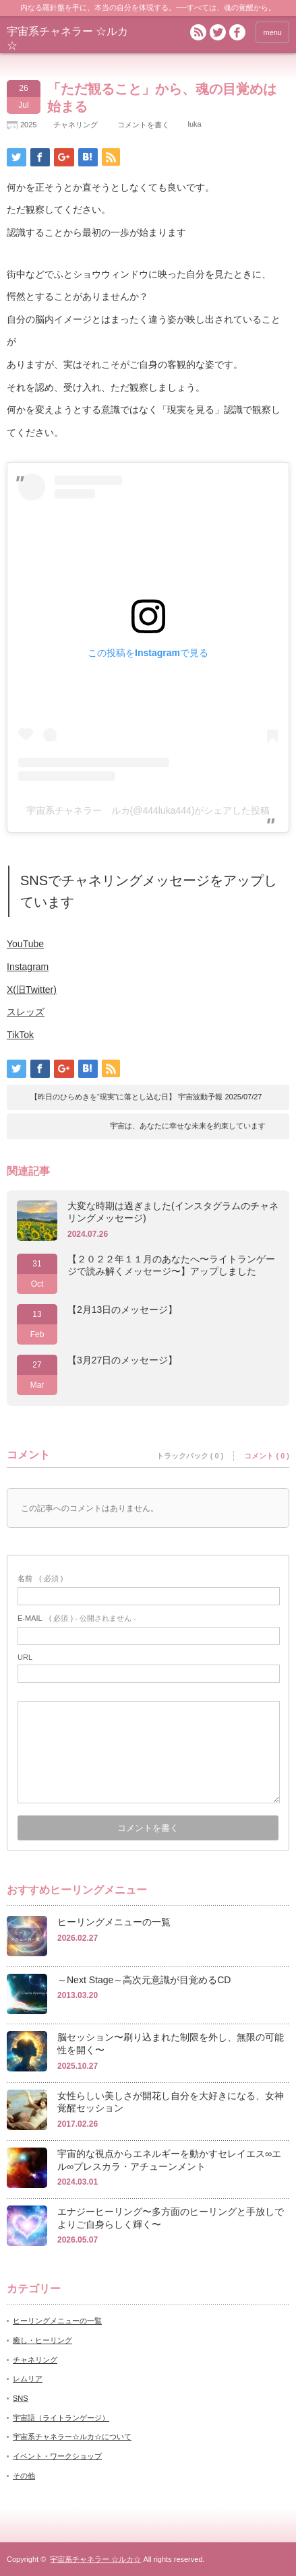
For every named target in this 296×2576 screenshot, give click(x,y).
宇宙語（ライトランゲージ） (61, 2418)
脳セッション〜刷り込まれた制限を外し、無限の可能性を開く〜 (170, 2043)
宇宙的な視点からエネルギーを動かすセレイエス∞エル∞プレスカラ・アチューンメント (169, 2160)
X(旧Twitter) (32, 989)
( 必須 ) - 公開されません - (77, 1618)
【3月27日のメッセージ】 (122, 1360)
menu (272, 32)
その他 (24, 2476)
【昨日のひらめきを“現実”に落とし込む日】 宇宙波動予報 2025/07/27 (146, 1097)
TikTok (20, 1034)
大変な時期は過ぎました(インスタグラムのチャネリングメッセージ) (172, 1211)
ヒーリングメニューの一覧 (114, 1922)
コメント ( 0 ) (266, 1456)
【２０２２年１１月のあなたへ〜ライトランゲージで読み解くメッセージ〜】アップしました (171, 1265)
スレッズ (26, 1011)
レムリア (27, 2379)
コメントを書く (143, 125)
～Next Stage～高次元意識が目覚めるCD (144, 1979)
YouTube (25, 943)
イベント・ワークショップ (57, 2456)
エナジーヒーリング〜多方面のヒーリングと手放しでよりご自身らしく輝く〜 (170, 2218)
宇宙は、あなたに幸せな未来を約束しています (188, 1126)
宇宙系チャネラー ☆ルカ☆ (95, 2559)
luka (194, 124)
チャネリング (75, 125)
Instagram (28, 966)
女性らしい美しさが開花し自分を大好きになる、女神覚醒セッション (170, 2102)
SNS (20, 2398)
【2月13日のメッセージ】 (122, 1309)
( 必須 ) (40, 1578)
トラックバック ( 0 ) (190, 1456)
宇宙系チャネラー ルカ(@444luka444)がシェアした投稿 (148, 810)
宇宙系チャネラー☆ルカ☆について (72, 2437)
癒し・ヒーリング (42, 2340)
